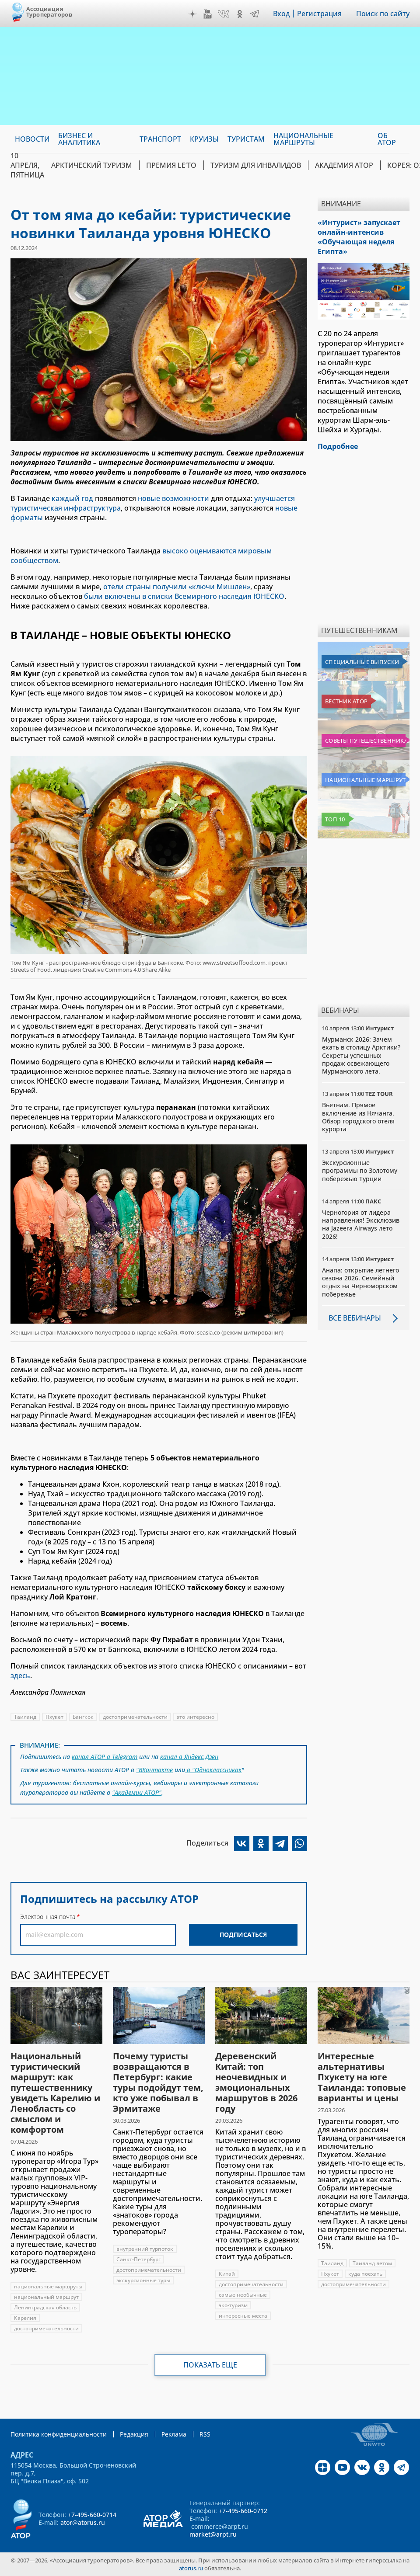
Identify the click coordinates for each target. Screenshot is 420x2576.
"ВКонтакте (154, 1770)
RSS (205, 2434)
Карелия (25, 2318)
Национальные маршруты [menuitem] (303, 139)
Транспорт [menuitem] (160, 139)
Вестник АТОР (346, 701)
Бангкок (83, 1717)
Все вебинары (355, 1318)
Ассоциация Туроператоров (49, 11)
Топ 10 (335, 819)
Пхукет (54, 1717)
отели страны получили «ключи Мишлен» (176, 586)
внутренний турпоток (144, 2249)
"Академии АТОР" (136, 1792)
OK (239, 14)
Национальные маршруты (365, 780)
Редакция (134, 2434)
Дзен (192, 14)
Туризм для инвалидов (255, 165)
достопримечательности (135, 1717)
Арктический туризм (91, 165)
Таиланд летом (372, 2263)
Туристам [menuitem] (246, 139)
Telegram (254, 14)
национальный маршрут (46, 2297)
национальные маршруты (48, 2286)
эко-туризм (233, 2305)
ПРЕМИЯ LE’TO (171, 165)
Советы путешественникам (365, 740)
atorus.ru (191, 2568)
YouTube (207, 14)
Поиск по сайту (383, 13)
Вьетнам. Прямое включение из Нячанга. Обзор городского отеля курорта (358, 1117)
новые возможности (173, 498)
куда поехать (365, 2273)
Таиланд (25, 1717)
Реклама (173, 2434)
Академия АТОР (344, 165)
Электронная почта (47, 1916)
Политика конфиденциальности (58, 2434)
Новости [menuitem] (32, 139)
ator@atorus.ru (82, 2522)
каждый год (72, 498)
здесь (20, 1675)
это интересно (195, 1717)
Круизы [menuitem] (204, 139)
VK (223, 14)
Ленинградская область (45, 2307)
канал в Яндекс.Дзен (189, 1756)
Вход (281, 13)
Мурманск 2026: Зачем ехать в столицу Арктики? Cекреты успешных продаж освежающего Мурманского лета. (361, 1055)
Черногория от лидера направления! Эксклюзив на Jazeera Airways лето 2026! (360, 1224)
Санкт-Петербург (138, 2259)
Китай (227, 2273)
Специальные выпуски (362, 662)
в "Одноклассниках (213, 1770)
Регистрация (319, 13)
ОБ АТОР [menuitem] (387, 139)
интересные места (243, 2315)
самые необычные (243, 2294)
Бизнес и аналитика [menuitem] (79, 139)
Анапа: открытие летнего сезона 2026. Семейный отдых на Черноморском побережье (360, 1282)
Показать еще (210, 2365)
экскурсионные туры (143, 2280)
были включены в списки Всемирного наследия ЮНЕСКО (184, 596)
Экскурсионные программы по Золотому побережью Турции (359, 1170)
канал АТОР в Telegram (104, 1756)
